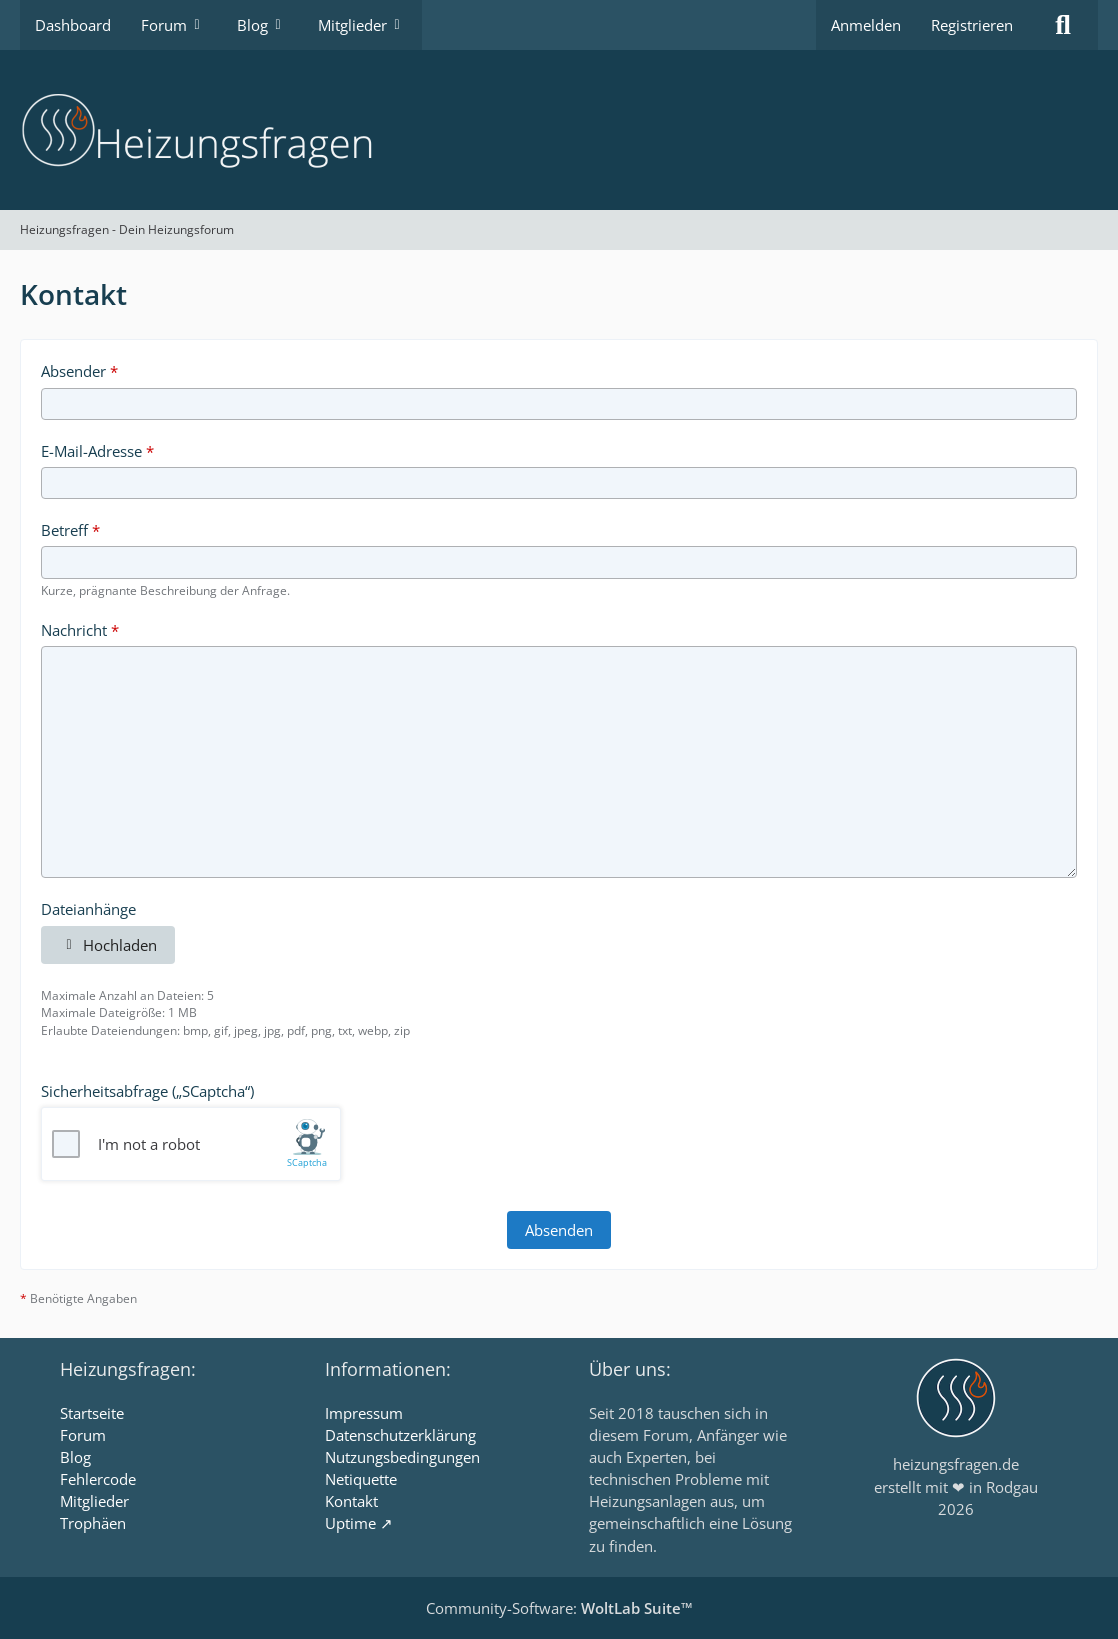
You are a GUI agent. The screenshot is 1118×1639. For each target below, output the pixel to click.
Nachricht (74, 630)
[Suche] (1063, 25)
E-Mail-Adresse (91, 451)
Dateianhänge (88, 909)
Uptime (350, 1523)
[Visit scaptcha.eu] (308, 1144)
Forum (83, 1435)
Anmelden (866, 25)
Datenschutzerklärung (400, 1435)
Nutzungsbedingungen (402, 1457)
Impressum (364, 1413)
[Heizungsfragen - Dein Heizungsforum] (559, 130)
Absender (73, 371)
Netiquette (361, 1479)
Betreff (64, 530)
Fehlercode (98, 1479)
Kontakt (351, 1501)
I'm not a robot (149, 1144)
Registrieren (972, 25)
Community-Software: (559, 1608)
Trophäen (93, 1523)
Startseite (92, 1413)
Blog (75, 1457)
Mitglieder (94, 1501)
